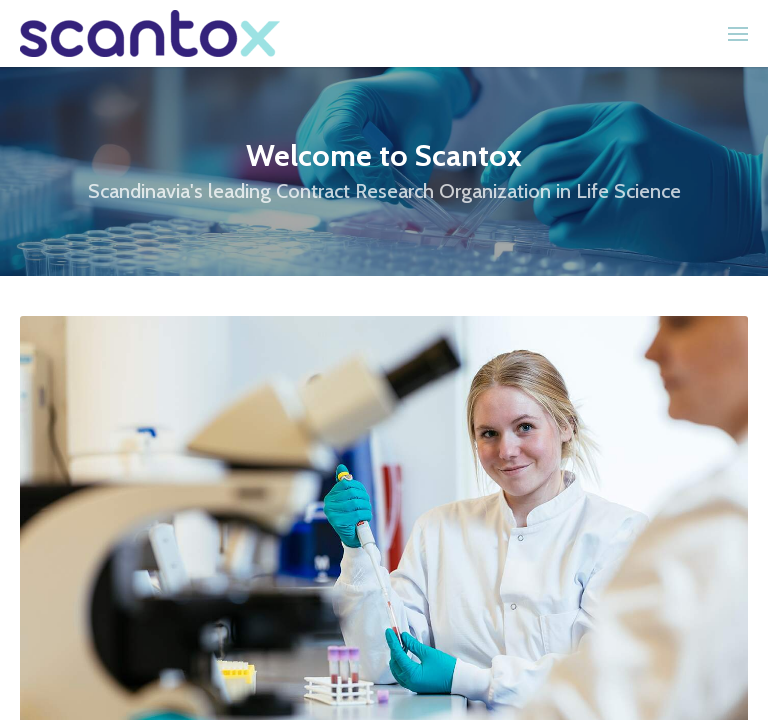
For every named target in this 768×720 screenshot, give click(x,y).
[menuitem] (738, 34)
